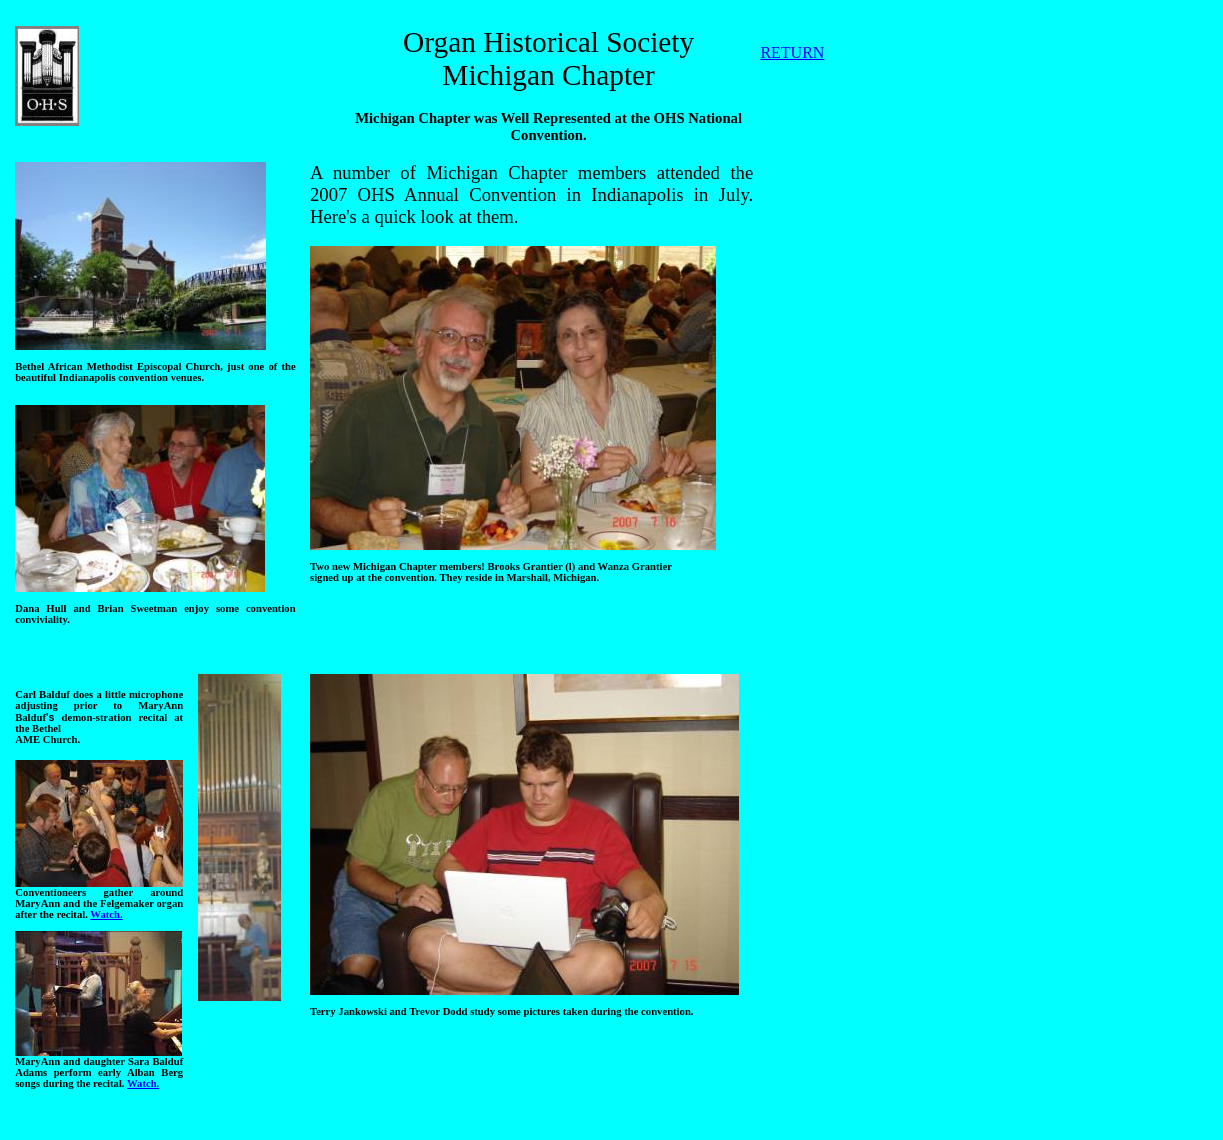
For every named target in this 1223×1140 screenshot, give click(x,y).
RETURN (792, 52)
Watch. (106, 914)
